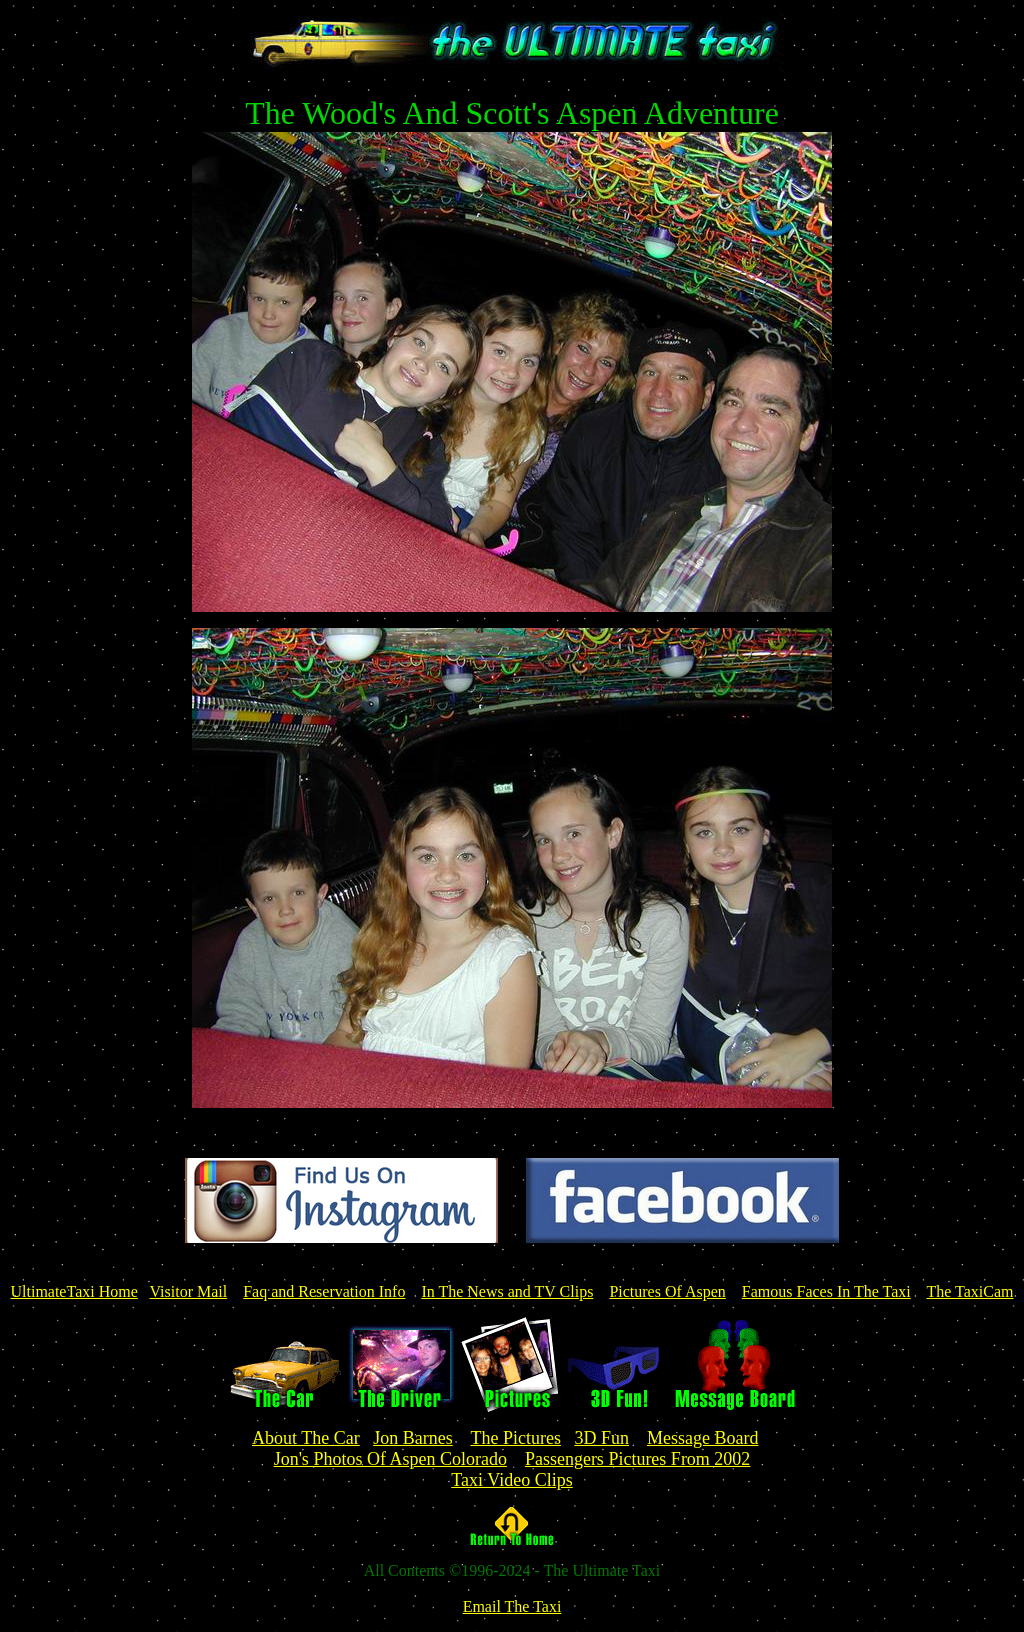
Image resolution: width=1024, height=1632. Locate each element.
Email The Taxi (512, 1606)
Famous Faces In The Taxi (826, 1291)
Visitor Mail (189, 1291)
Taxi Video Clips (511, 1480)
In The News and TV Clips (507, 1291)
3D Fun (601, 1438)
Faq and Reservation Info (324, 1291)
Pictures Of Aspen (667, 1291)
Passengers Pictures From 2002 (637, 1459)
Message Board (702, 1438)
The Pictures (515, 1438)
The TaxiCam (969, 1291)
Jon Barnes (413, 1438)
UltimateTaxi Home (73, 1291)
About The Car (306, 1438)
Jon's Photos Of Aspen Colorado (390, 1459)
